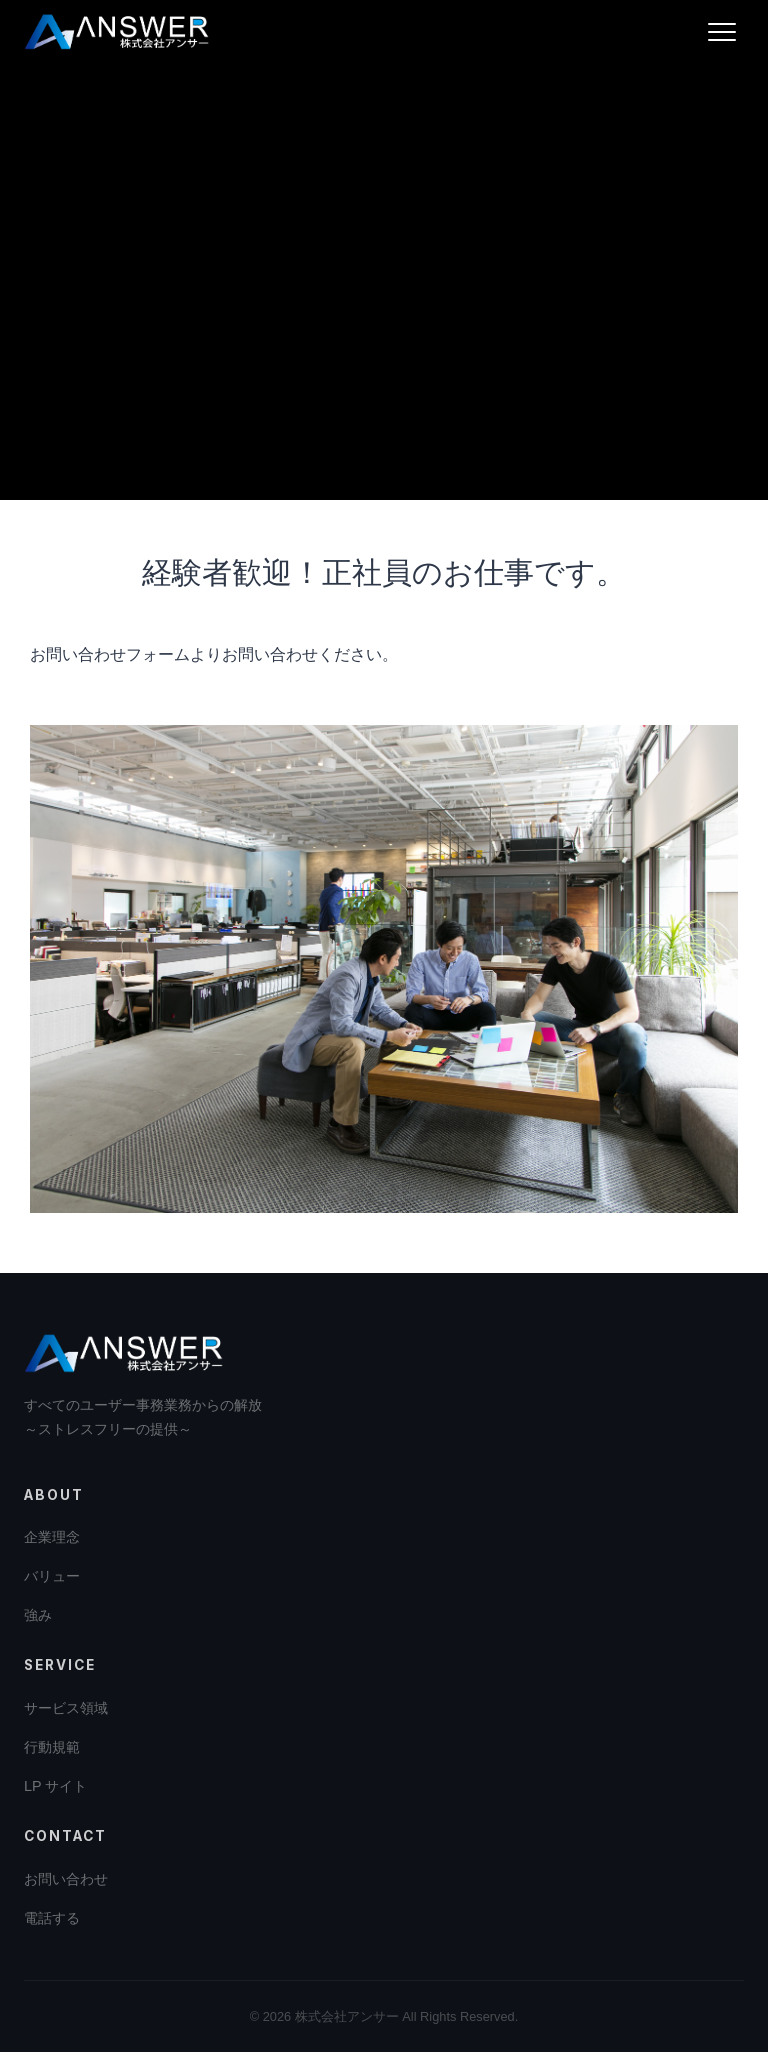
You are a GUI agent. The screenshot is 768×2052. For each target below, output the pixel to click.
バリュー (52, 1576)
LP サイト (55, 1786)
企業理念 (52, 1537)
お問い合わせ (66, 1879)
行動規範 (52, 1747)
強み (38, 1615)
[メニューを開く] (722, 32)
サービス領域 (66, 1708)
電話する (52, 1918)
